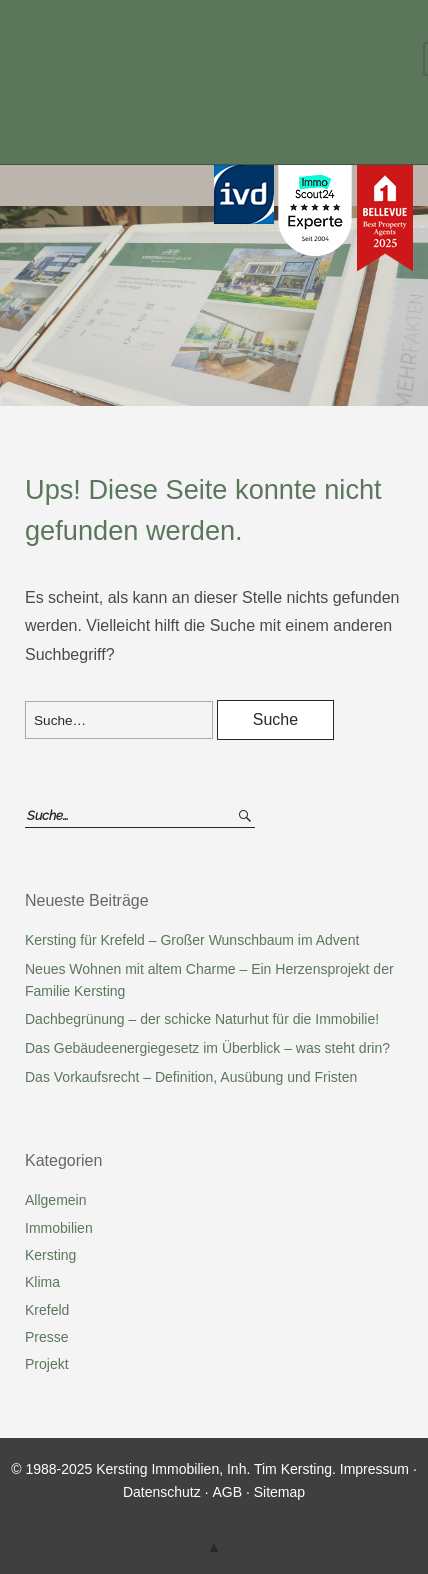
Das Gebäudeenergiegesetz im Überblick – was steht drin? (207, 1048)
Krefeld (47, 1310)
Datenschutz (162, 1492)
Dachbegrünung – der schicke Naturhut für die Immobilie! (202, 1019)
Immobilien (59, 1228)
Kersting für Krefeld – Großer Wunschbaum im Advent (192, 940)
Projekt (47, 1364)
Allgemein (55, 1200)
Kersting (50, 1255)
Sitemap (279, 1492)
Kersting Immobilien (191, 63)
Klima (42, 1282)
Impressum (374, 1469)
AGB (227, 1492)
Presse (47, 1337)
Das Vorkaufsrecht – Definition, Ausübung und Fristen (191, 1077)
